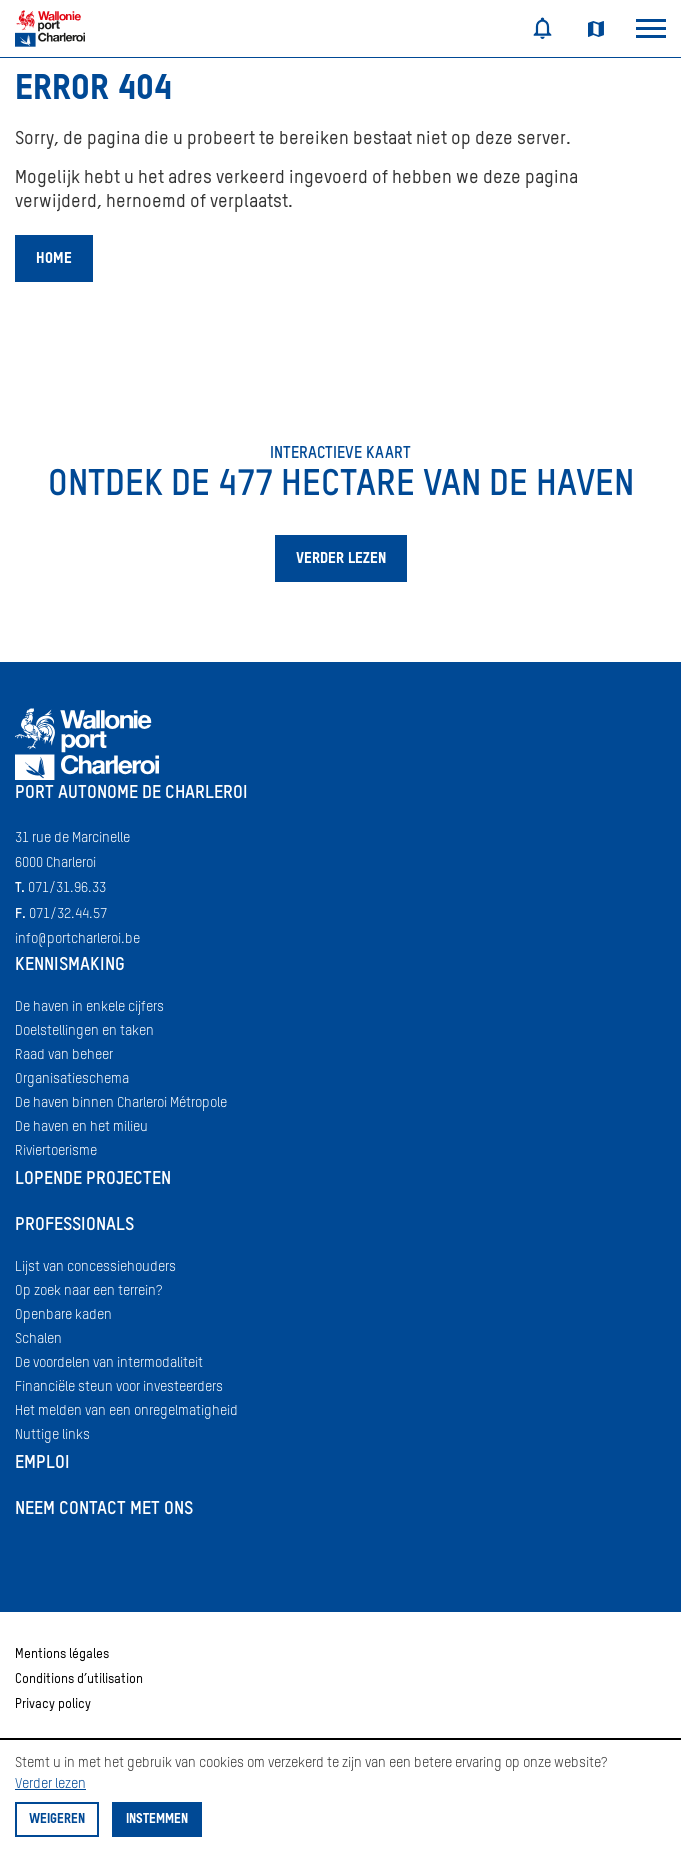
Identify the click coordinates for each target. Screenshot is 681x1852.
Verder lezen (50, 1784)
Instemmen (157, 1819)
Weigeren (57, 1819)
